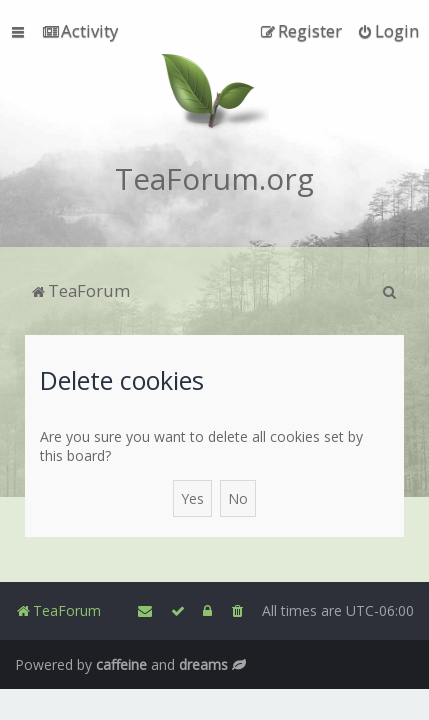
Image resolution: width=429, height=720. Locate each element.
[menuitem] (80, 31)
